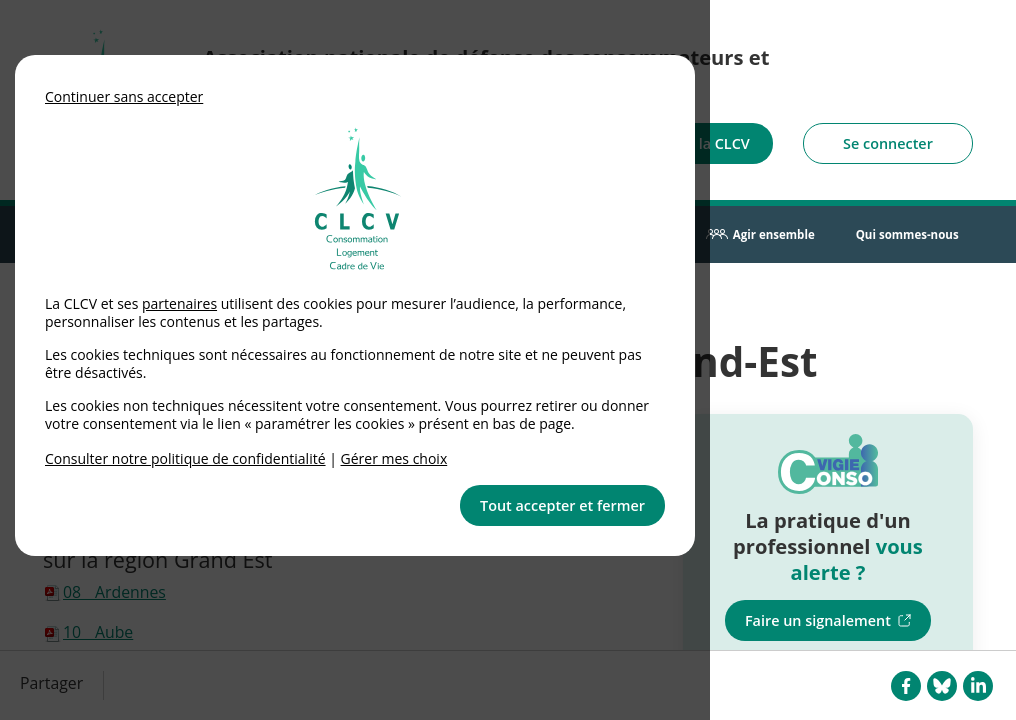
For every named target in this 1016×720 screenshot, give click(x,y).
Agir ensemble (774, 234)
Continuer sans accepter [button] (124, 96)
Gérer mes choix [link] (394, 458)
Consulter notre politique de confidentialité (185, 458)
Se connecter (888, 143)
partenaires (179, 303)
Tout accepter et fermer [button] (562, 505)
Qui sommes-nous (907, 234)
